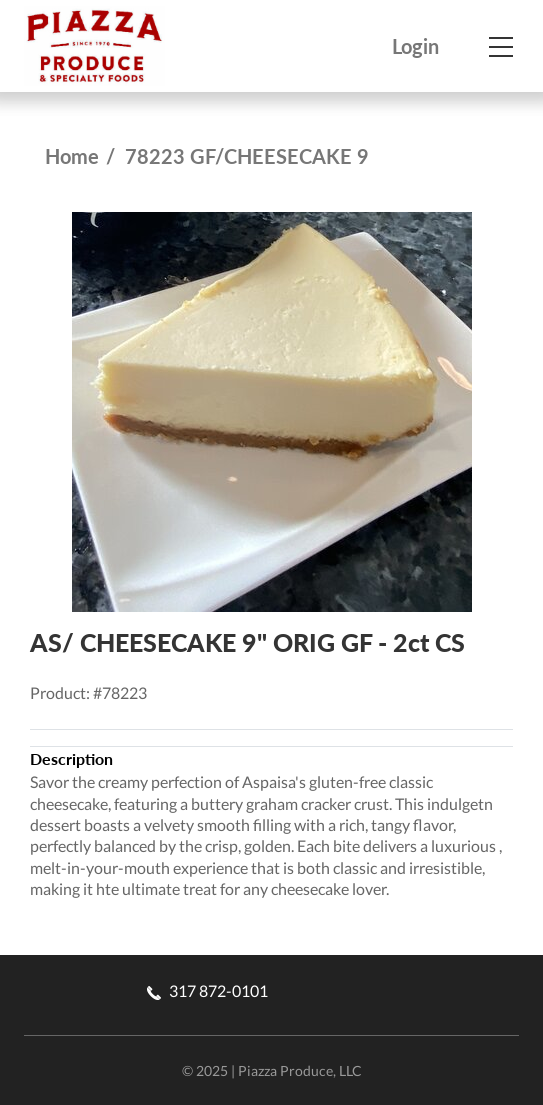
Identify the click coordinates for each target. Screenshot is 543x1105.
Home (72, 156)
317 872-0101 (207, 990)
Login (415, 46)
